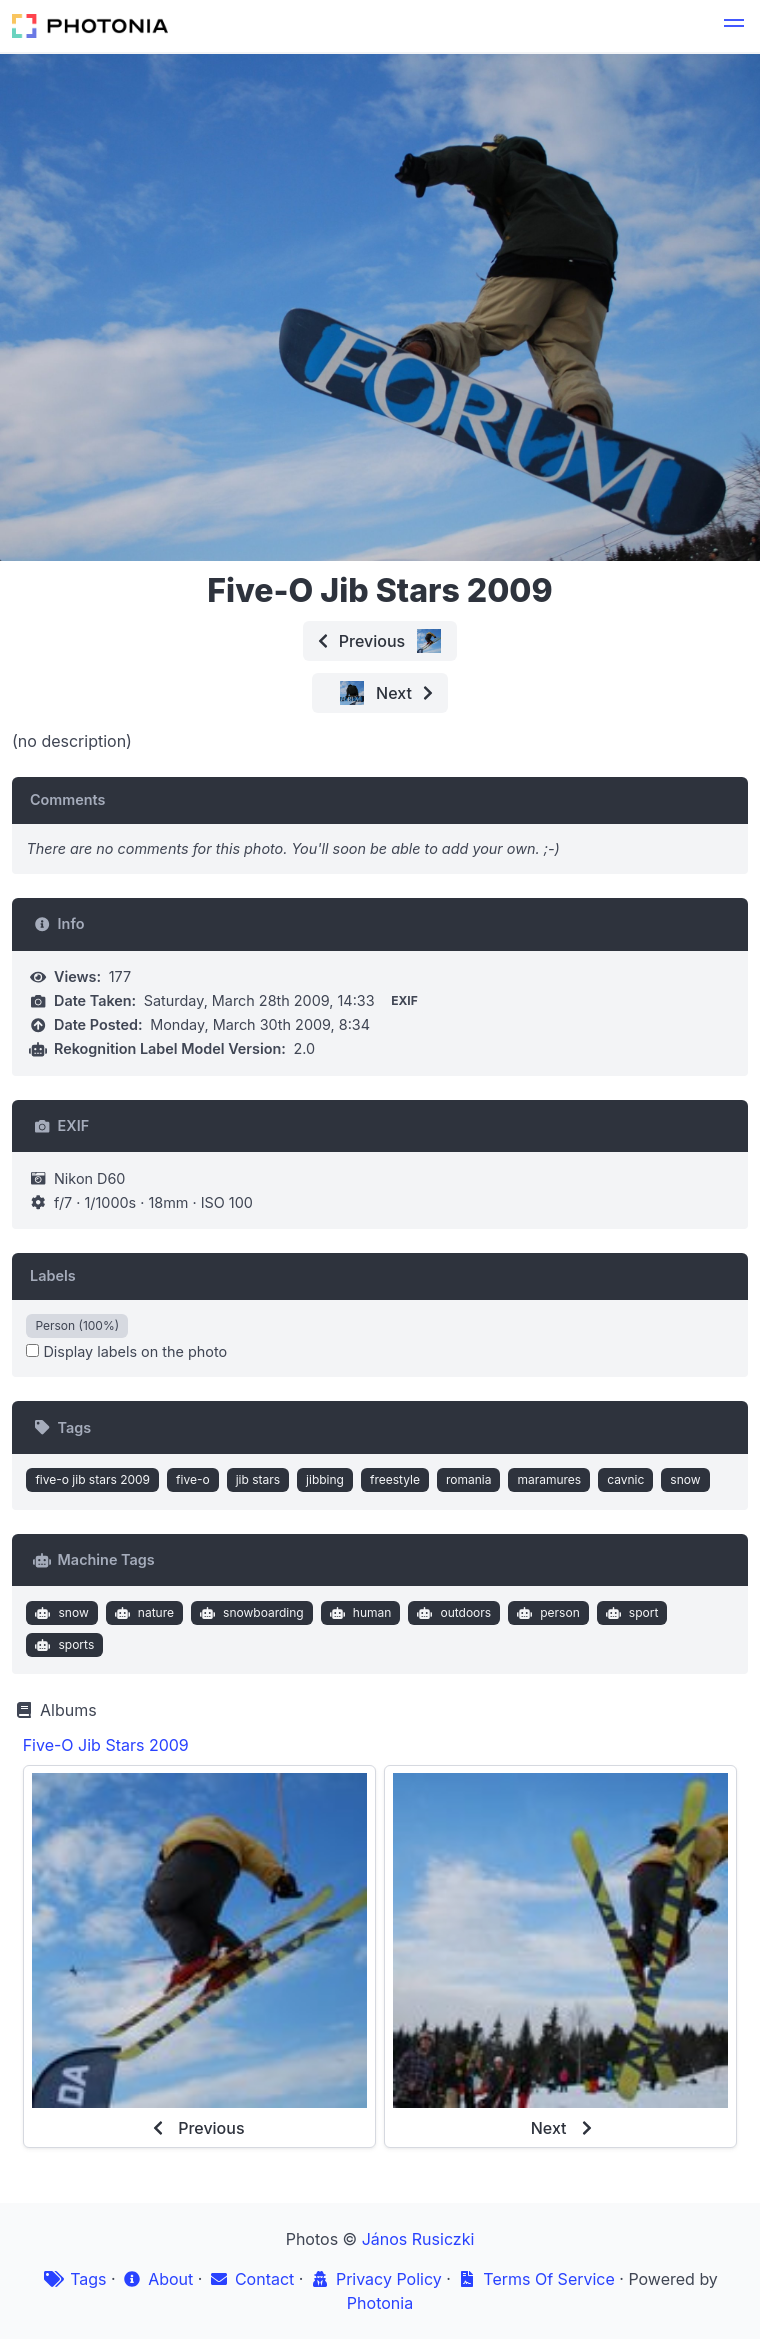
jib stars (258, 1479)
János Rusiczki (418, 2239)
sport (629, 1613)
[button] (734, 26)
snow (685, 1479)
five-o (193, 1479)
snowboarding (249, 1613)
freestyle (395, 1479)
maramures (549, 1479)
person (546, 1613)
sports (62, 1645)
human (358, 1613)
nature (142, 1613)
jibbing (325, 1479)
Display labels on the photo (126, 1351)
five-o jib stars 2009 (92, 1479)
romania (469, 1479)
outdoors (452, 1613)
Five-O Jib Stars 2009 (106, 1745)
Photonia (380, 2303)
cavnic (625, 1479)
